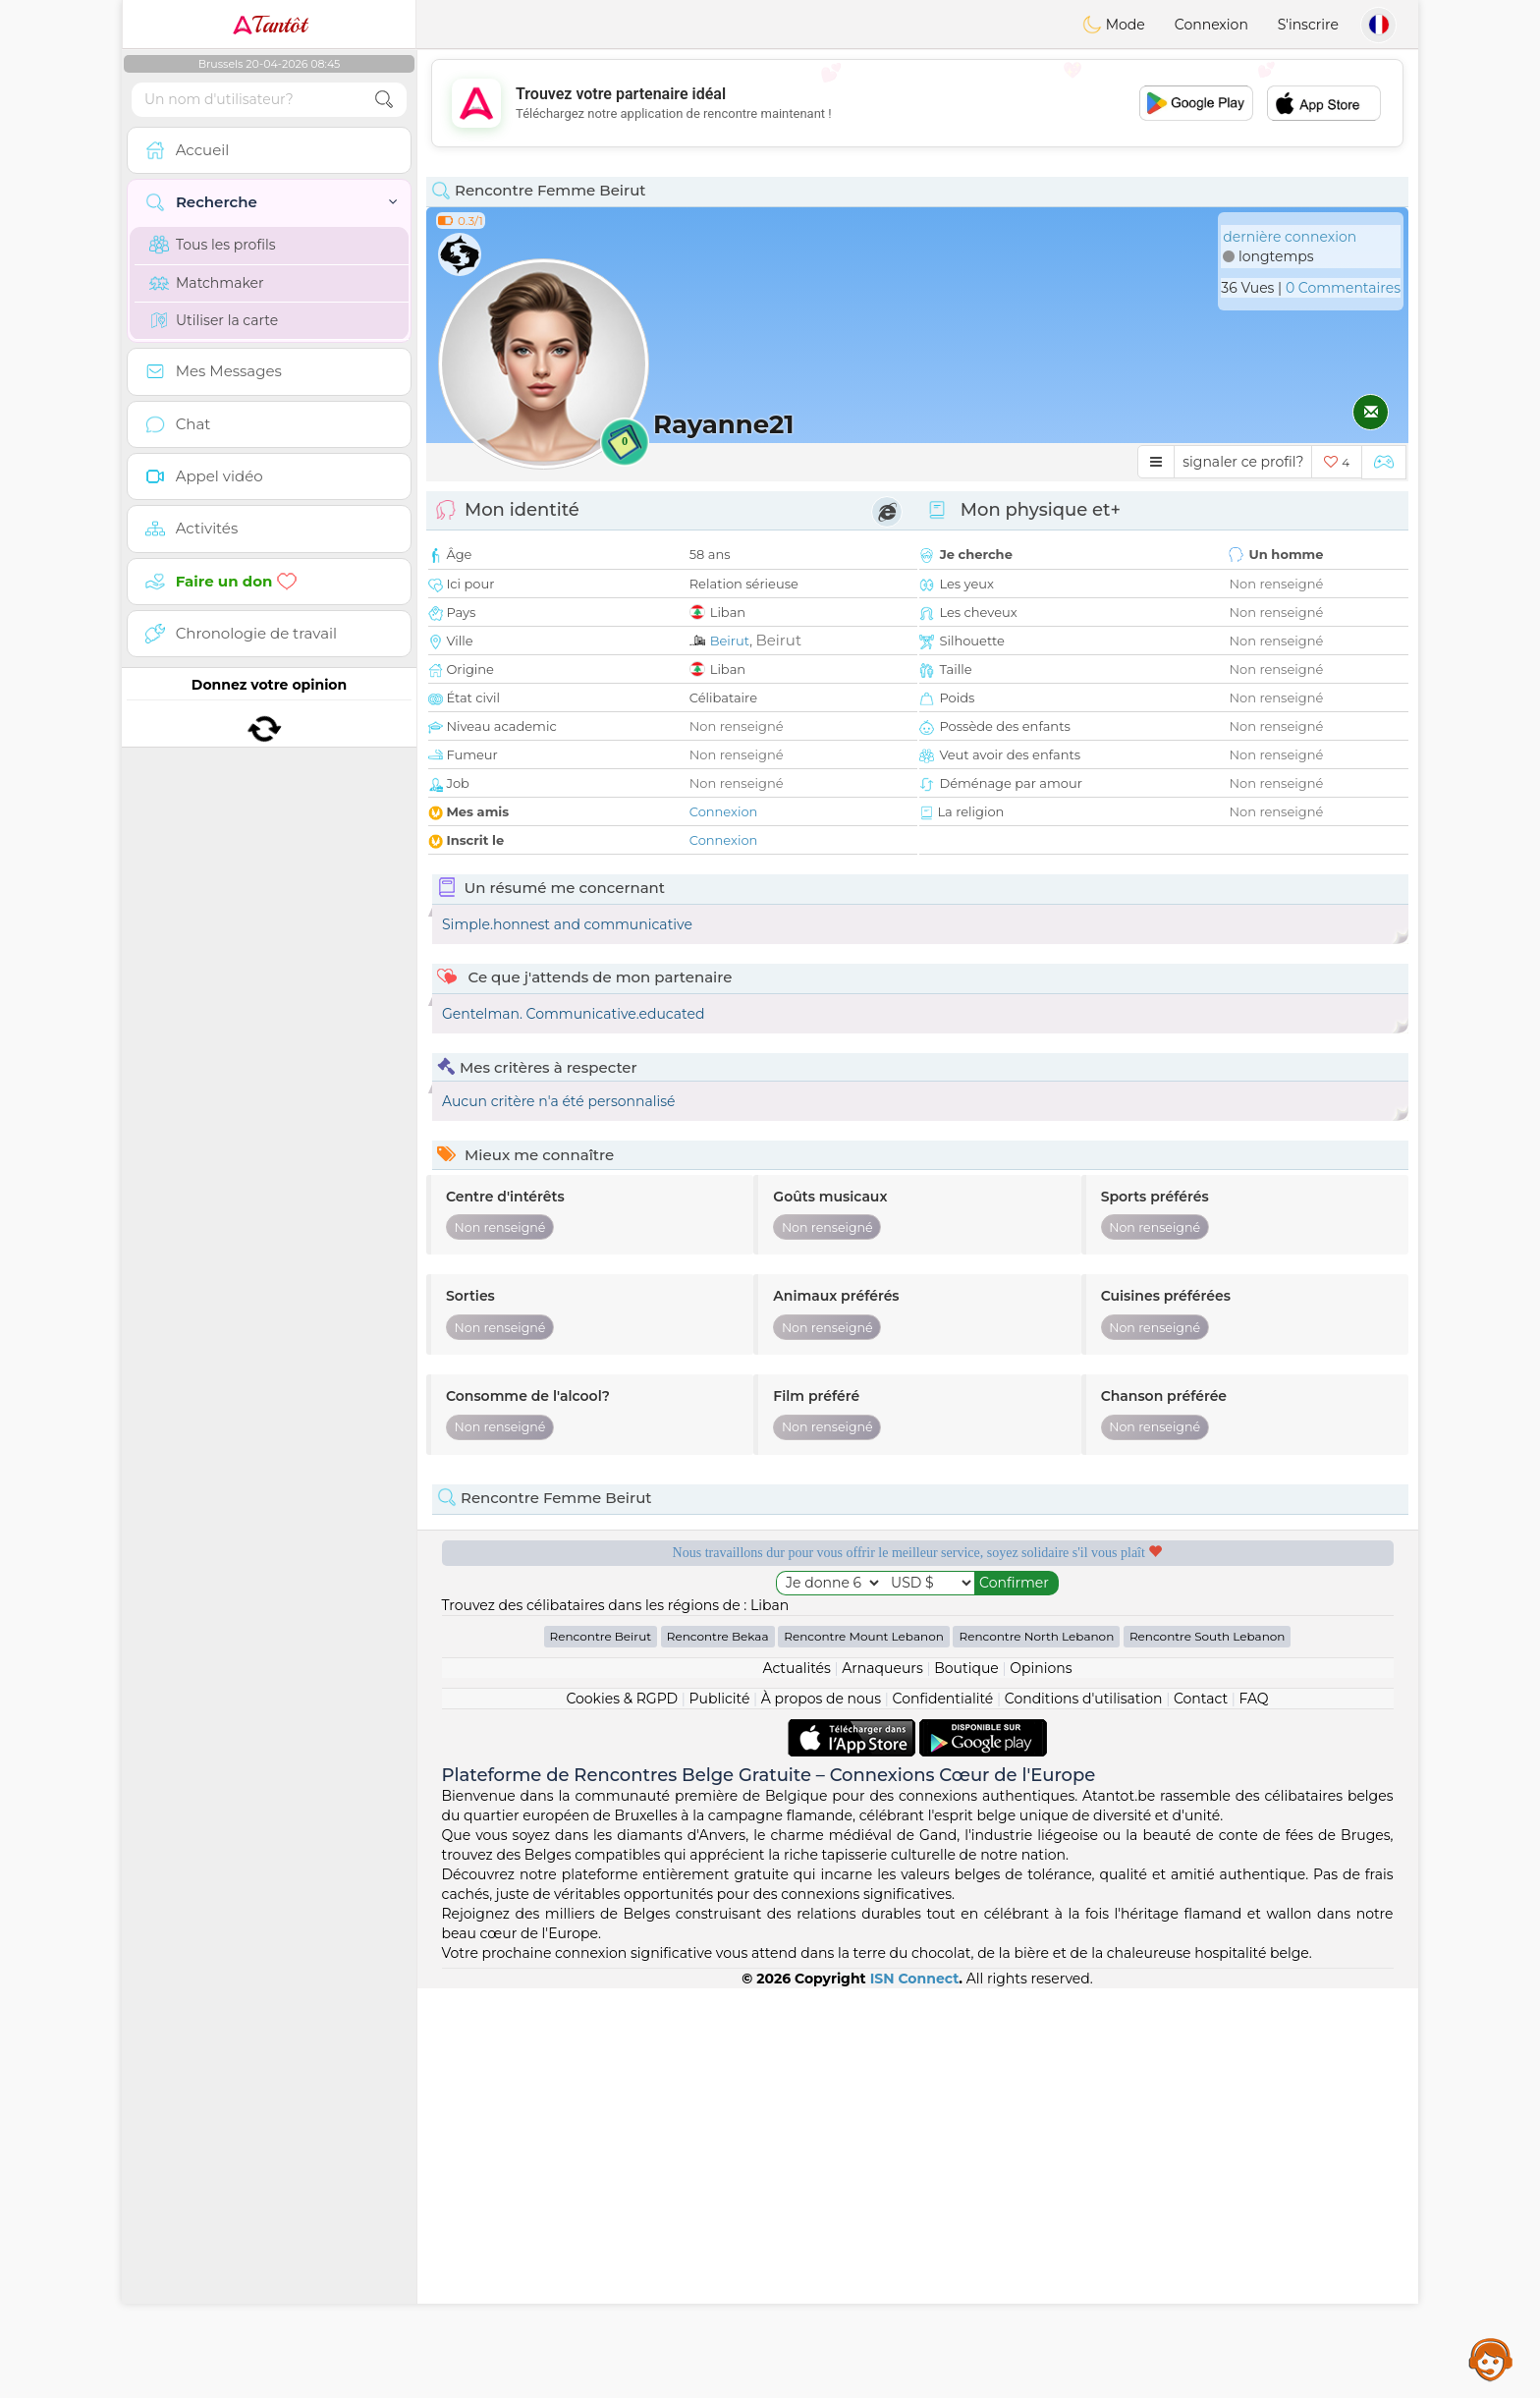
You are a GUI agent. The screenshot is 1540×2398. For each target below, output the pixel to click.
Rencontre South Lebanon (1207, 2045)
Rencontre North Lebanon (1036, 2045)
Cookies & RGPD (622, 2108)
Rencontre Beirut (601, 2045)
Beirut (730, 640)
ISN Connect (915, 2388)
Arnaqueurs (882, 2078)
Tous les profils (212, 244)
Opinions (1041, 2078)
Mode (1113, 24)
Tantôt (269, 24)
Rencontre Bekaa (718, 2045)
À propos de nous (821, 2108)
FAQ (1254, 2108)
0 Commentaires (1343, 288)
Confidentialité (943, 2108)
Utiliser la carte (213, 320)
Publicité (719, 2108)
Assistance (1490, 2358)
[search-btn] (384, 100)
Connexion (1211, 24)
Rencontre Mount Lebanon (864, 2045)
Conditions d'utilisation (1084, 2108)
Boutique (966, 2078)
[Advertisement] (917, 103)
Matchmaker (206, 283)
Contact (1201, 2108)
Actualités (796, 2078)
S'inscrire (1308, 24)
